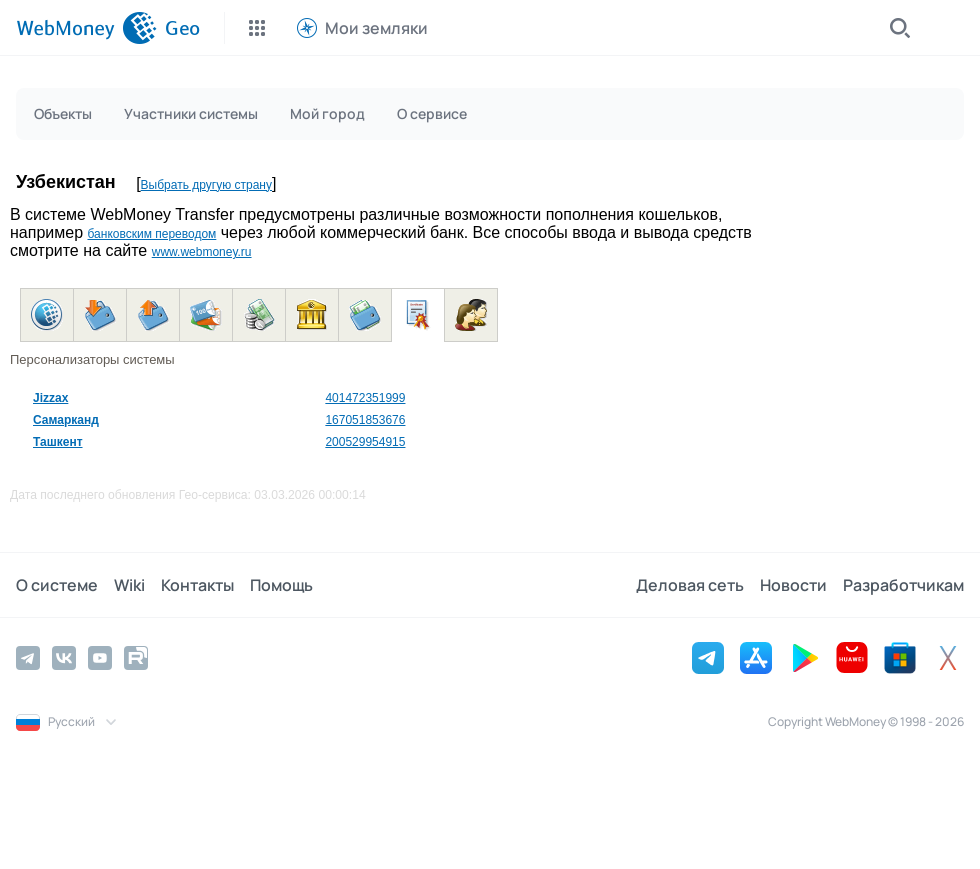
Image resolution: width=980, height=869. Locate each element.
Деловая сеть (690, 585)
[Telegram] (28, 658)
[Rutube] (136, 658)
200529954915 (365, 442)
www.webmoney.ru (202, 252)
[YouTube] (100, 658)
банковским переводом (151, 234)
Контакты (197, 585)
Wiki (129, 585)
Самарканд (66, 420)
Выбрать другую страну (206, 185)
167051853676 (365, 420)
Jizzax (50, 398)
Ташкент (58, 442)
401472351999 (365, 398)
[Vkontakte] (64, 658)
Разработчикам (903, 585)
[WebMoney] (86, 28)
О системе (57, 585)
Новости (793, 585)
